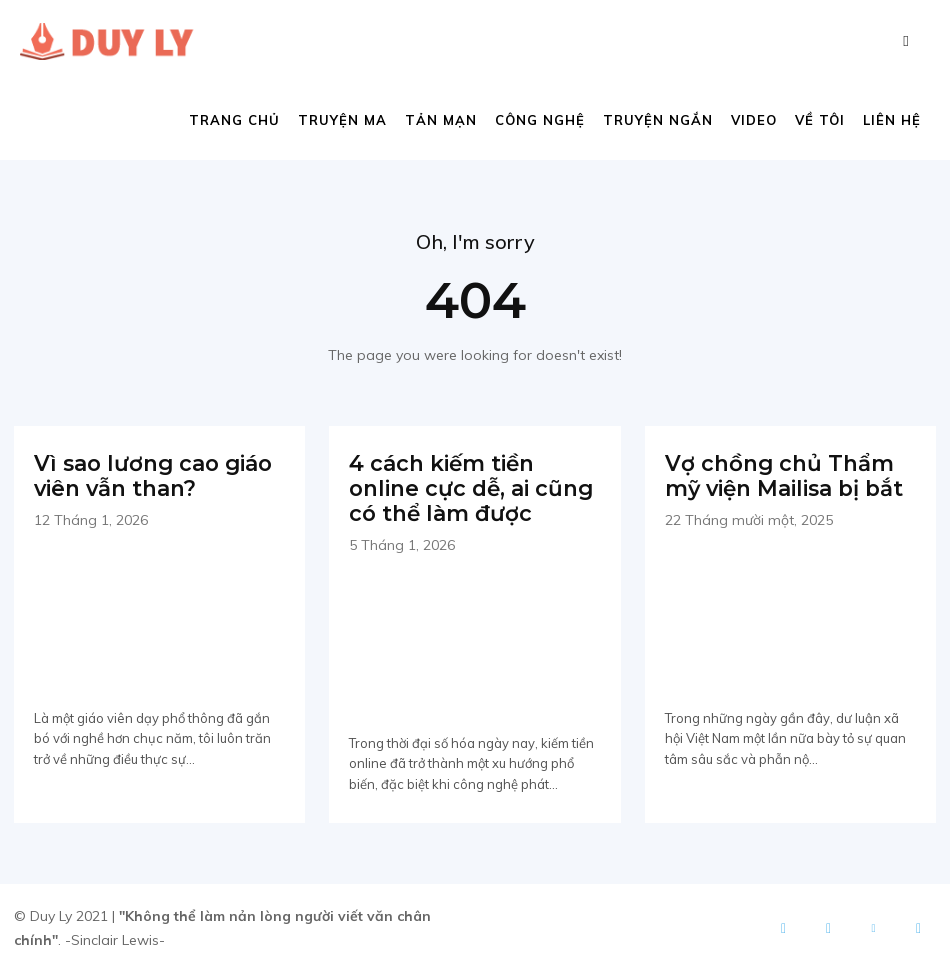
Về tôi (820, 120)
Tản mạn (441, 120)
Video (754, 120)
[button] (906, 40)
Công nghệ (540, 120)
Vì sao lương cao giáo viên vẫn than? (147, 473)
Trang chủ (234, 120)
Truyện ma (342, 120)
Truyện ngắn (658, 120)
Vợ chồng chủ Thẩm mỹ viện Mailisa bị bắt (779, 473)
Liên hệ (892, 120)
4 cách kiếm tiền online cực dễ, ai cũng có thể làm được (472, 485)
